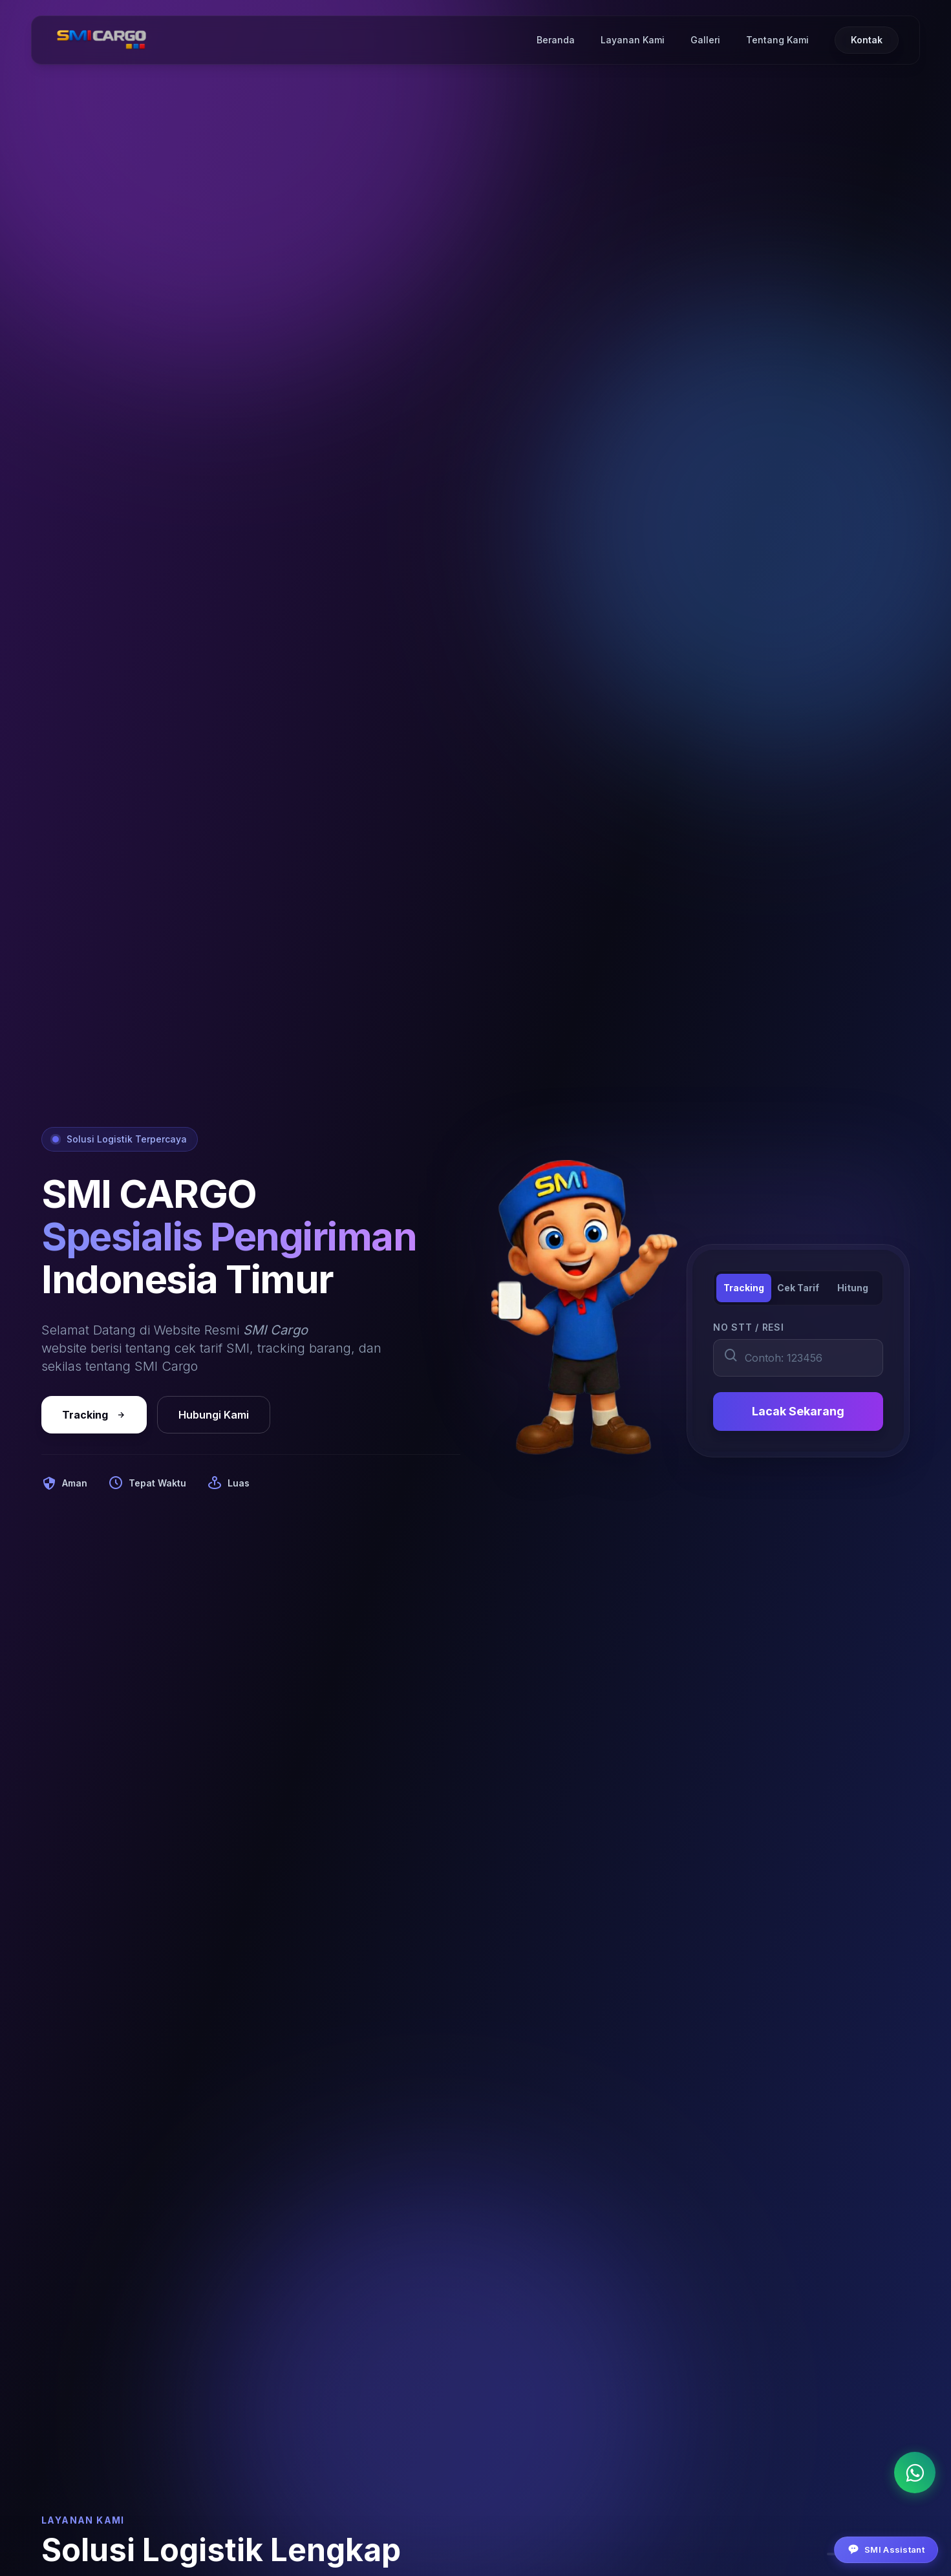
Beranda (556, 39)
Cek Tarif (798, 1287)
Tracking (94, 1414)
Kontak (866, 39)
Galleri (705, 39)
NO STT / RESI (748, 1327)
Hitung (852, 1287)
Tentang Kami (777, 39)
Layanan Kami (633, 39)
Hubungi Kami (213, 1414)
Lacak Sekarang (798, 1411)
